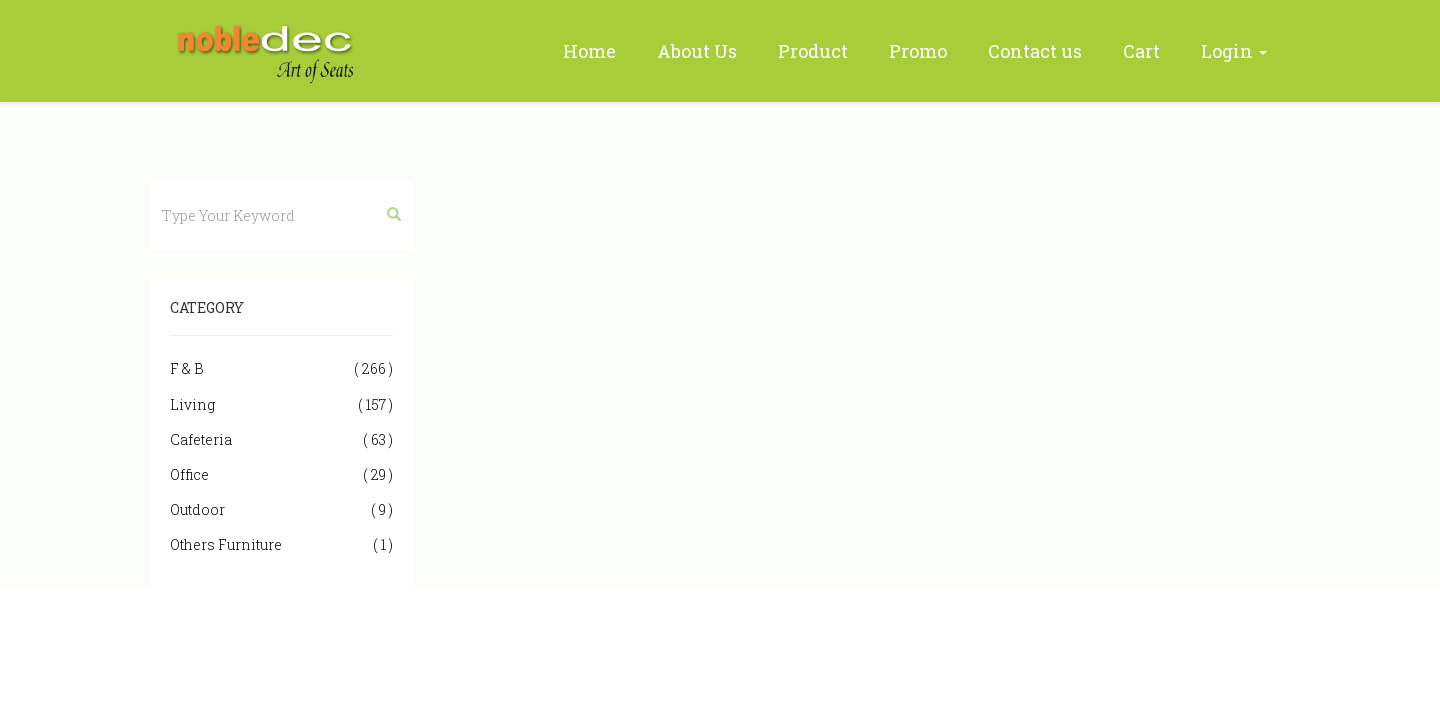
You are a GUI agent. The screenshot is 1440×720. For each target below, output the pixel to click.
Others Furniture (281, 544)
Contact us (1035, 51)
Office (281, 474)
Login (1234, 51)
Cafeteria (281, 439)
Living (281, 404)
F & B (281, 368)
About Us (697, 51)
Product (813, 51)
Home (589, 51)
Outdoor (281, 509)
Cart (1141, 51)
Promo (918, 51)
